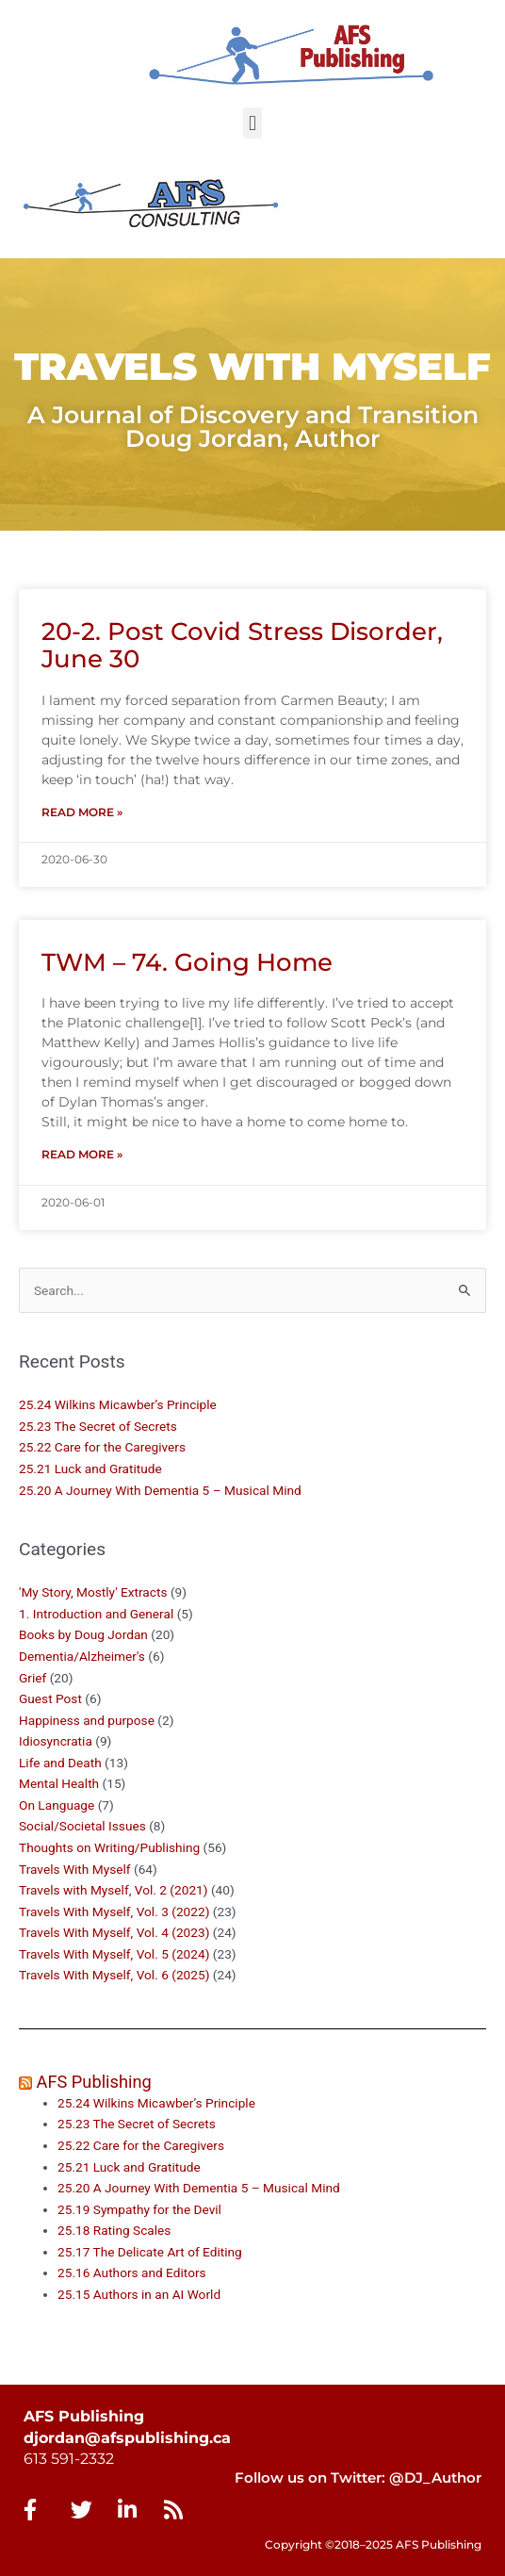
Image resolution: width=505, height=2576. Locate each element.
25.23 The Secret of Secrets (98, 1426)
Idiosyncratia (55, 1740)
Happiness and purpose (87, 1720)
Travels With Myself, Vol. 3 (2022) (114, 1911)
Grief (32, 1677)
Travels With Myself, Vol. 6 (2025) (114, 1974)
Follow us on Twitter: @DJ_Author (358, 2477)
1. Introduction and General (96, 1613)
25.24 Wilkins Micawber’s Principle (118, 1404)
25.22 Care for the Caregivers (103, 1446)
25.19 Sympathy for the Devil (139, 2209)
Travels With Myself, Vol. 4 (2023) (114, 1932)
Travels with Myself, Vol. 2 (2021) (113, 1889)
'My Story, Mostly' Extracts (93, 1592)
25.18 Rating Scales (114, 2230)
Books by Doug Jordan (83, 1634)
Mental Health (59, 1783)
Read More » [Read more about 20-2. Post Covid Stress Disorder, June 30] (81, 812)
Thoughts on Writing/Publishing (109, 1847)
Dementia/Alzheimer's (82, 1656)
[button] (252, 123)
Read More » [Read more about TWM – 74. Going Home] (81, 1154)
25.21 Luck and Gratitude (90, 1468)
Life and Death (60, 1762)
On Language (56, 1805)
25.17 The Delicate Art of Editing (149, 2251)
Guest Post (50, 1698)
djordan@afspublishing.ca (127, 2438)
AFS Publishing (94, 2082)
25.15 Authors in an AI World (138, 2294)
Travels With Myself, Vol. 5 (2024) (114, 1953)
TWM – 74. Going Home (187, 962)
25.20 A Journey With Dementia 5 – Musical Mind (160, 1490)
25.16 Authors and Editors (131, 2272)
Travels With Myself (75, 1869)
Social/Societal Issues (82, 1825)
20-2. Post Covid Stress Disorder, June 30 (242, 645)
